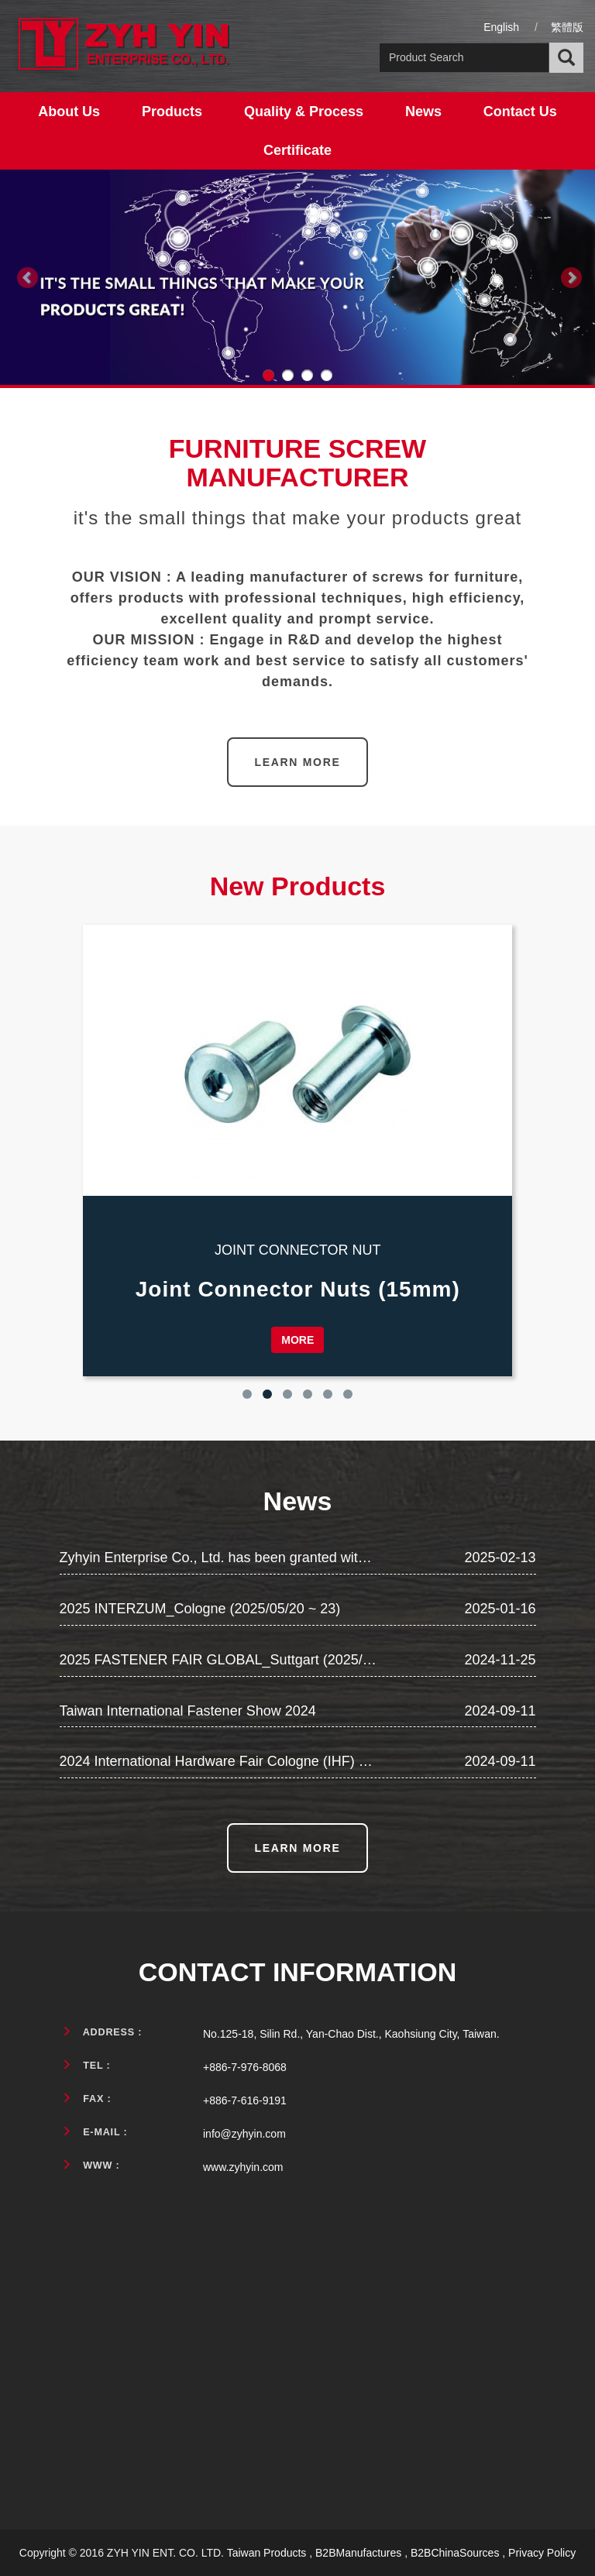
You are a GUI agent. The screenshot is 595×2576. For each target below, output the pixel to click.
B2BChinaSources (455, 2553)
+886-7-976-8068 (245, 2067)
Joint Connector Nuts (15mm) (298, 1289)
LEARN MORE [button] (298, 762)
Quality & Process (303, 111)
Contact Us (520, 111)
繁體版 (567, 27)
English (501, 27)
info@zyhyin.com (244, 2134)
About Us (69, 111)
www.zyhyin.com (243, 2167)
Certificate (297, 150)
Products (172, 111)
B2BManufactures (358, 2553)
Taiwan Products (267, 2553)
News (423, 111)
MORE (297, 1340)
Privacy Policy (542, 2553)
